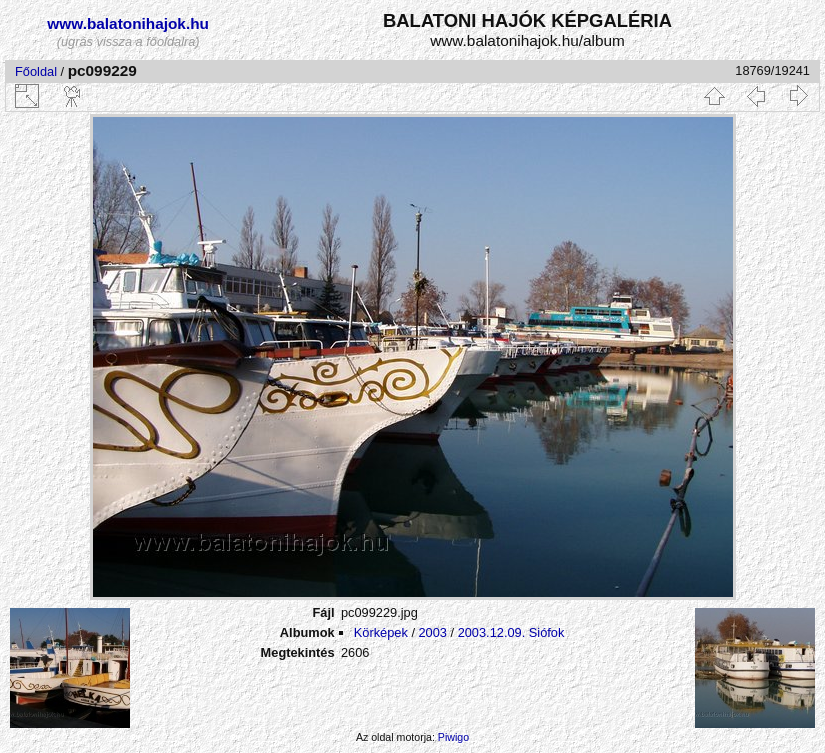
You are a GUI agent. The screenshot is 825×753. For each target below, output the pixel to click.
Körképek (381, 632)
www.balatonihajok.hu (128, 23)
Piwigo (453, 737)
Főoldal (36, 71)
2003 (433, 632)
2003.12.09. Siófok (511, 632)
